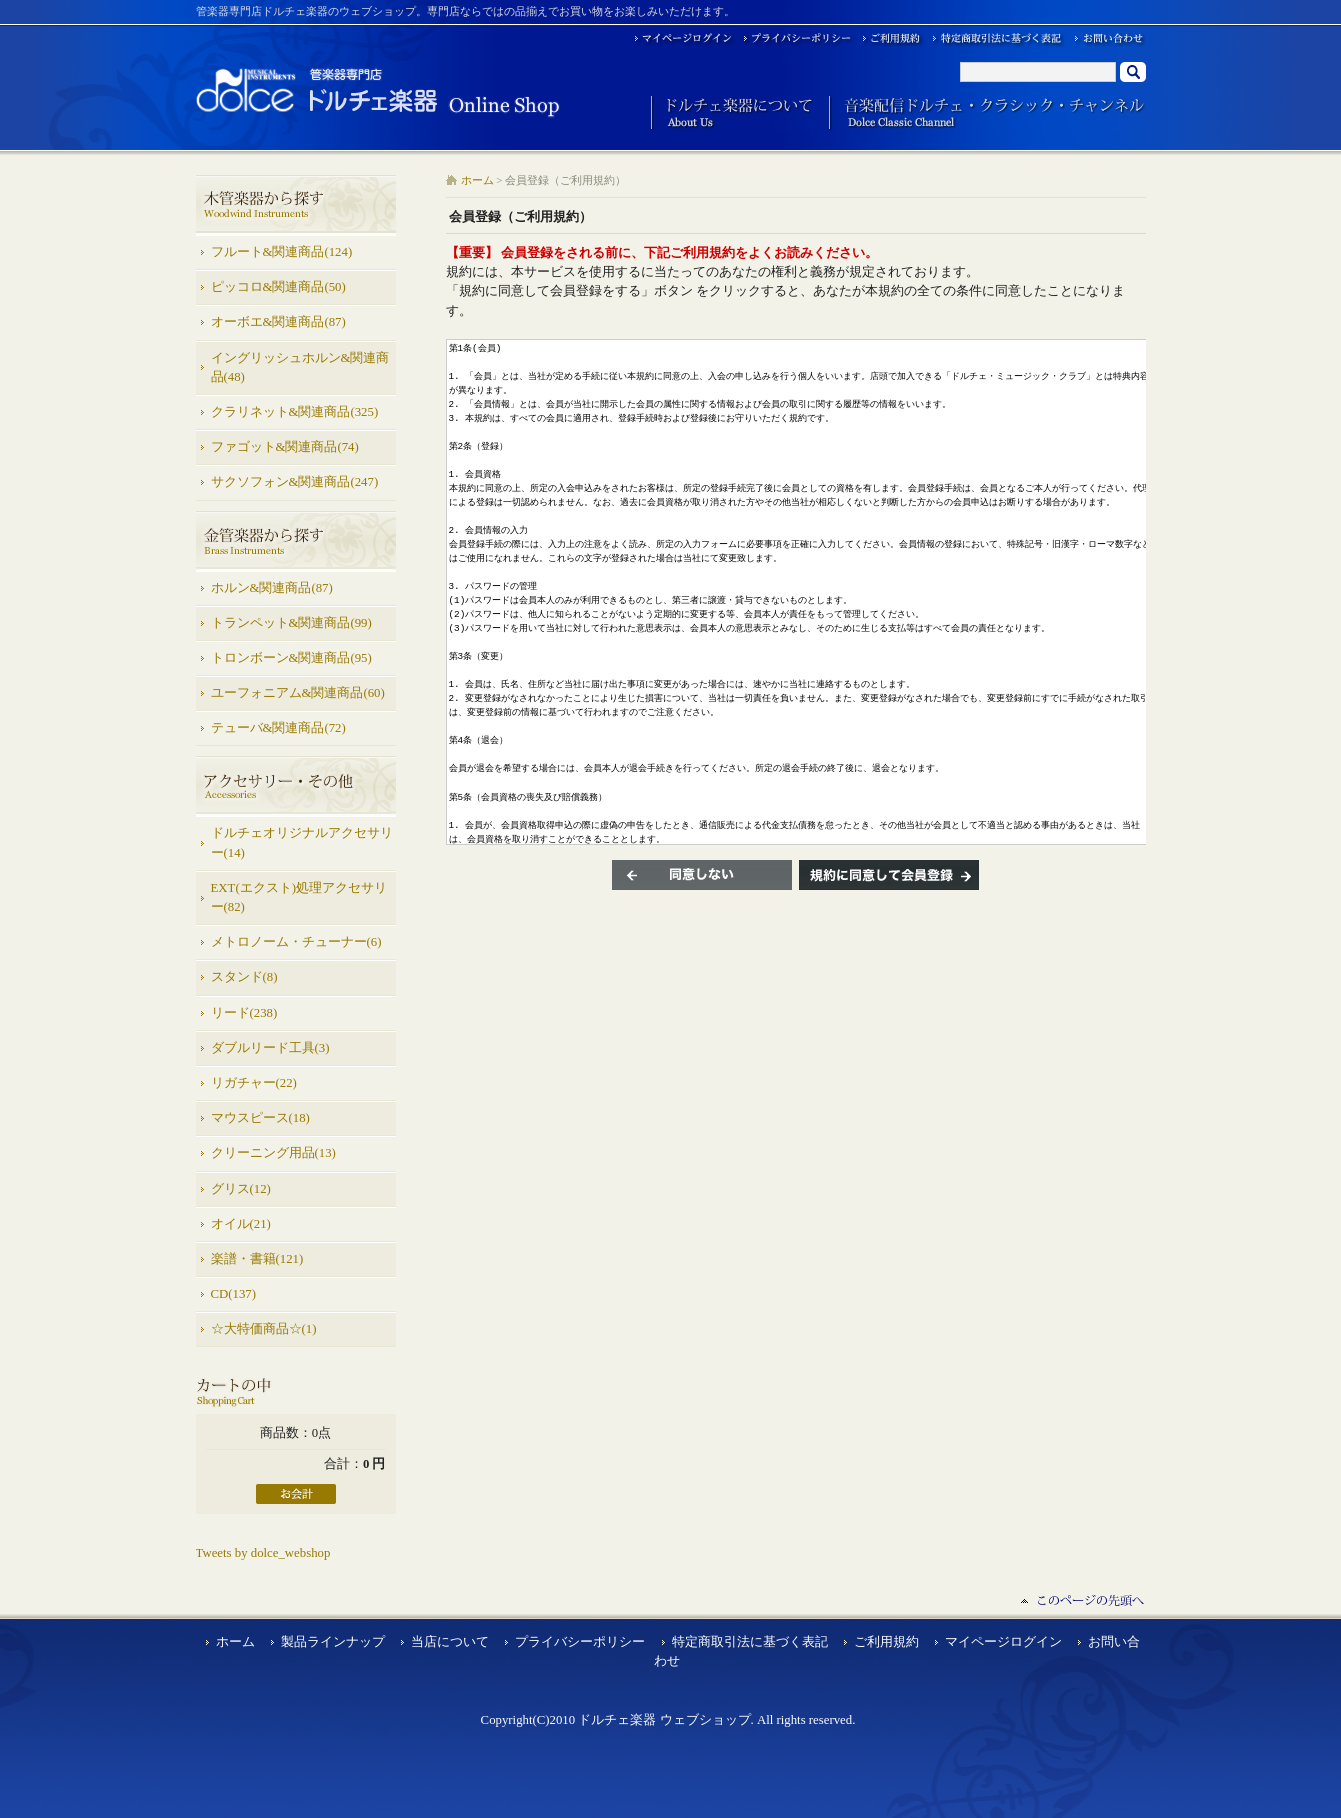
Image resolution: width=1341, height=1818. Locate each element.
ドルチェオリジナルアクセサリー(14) (302, 842)
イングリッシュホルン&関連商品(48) (300, 367)
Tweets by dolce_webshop (263, 1553)
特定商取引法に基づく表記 (750, 1642)
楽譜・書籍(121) (257, 1259)
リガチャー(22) (254, 1083)
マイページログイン (1003, 1642)
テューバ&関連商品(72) (278, 728)
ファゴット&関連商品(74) (285, 447)
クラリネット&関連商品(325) (295, 412)
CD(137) (234, 1294)
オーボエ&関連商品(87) (278, 322)
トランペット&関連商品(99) (291, 623)
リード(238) (244, 1013)
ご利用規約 (886, 1642)
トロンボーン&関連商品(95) (291, 658)
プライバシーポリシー (580, 1642)
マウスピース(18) (260, 1118)
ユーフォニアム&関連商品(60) (298, 693)
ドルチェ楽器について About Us (732, 113)
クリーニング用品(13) (273, 1153)
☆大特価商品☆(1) (264, 1329)
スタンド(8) (244, 977)
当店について (450, 1642)
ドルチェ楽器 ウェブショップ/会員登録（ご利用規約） (378, 92)
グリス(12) (241, 1189)
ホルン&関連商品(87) (272, 588)
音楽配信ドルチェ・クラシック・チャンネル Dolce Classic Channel (987, 113)
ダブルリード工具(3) (270, 1048)
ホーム (477, 180)
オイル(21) (241, 1224)
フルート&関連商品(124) (282, 252)
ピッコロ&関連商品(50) (278, 287)
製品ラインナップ (333, 1642)
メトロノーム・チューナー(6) (296, 942)
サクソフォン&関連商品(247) (295, 482)
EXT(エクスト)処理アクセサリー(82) (299, 897)
